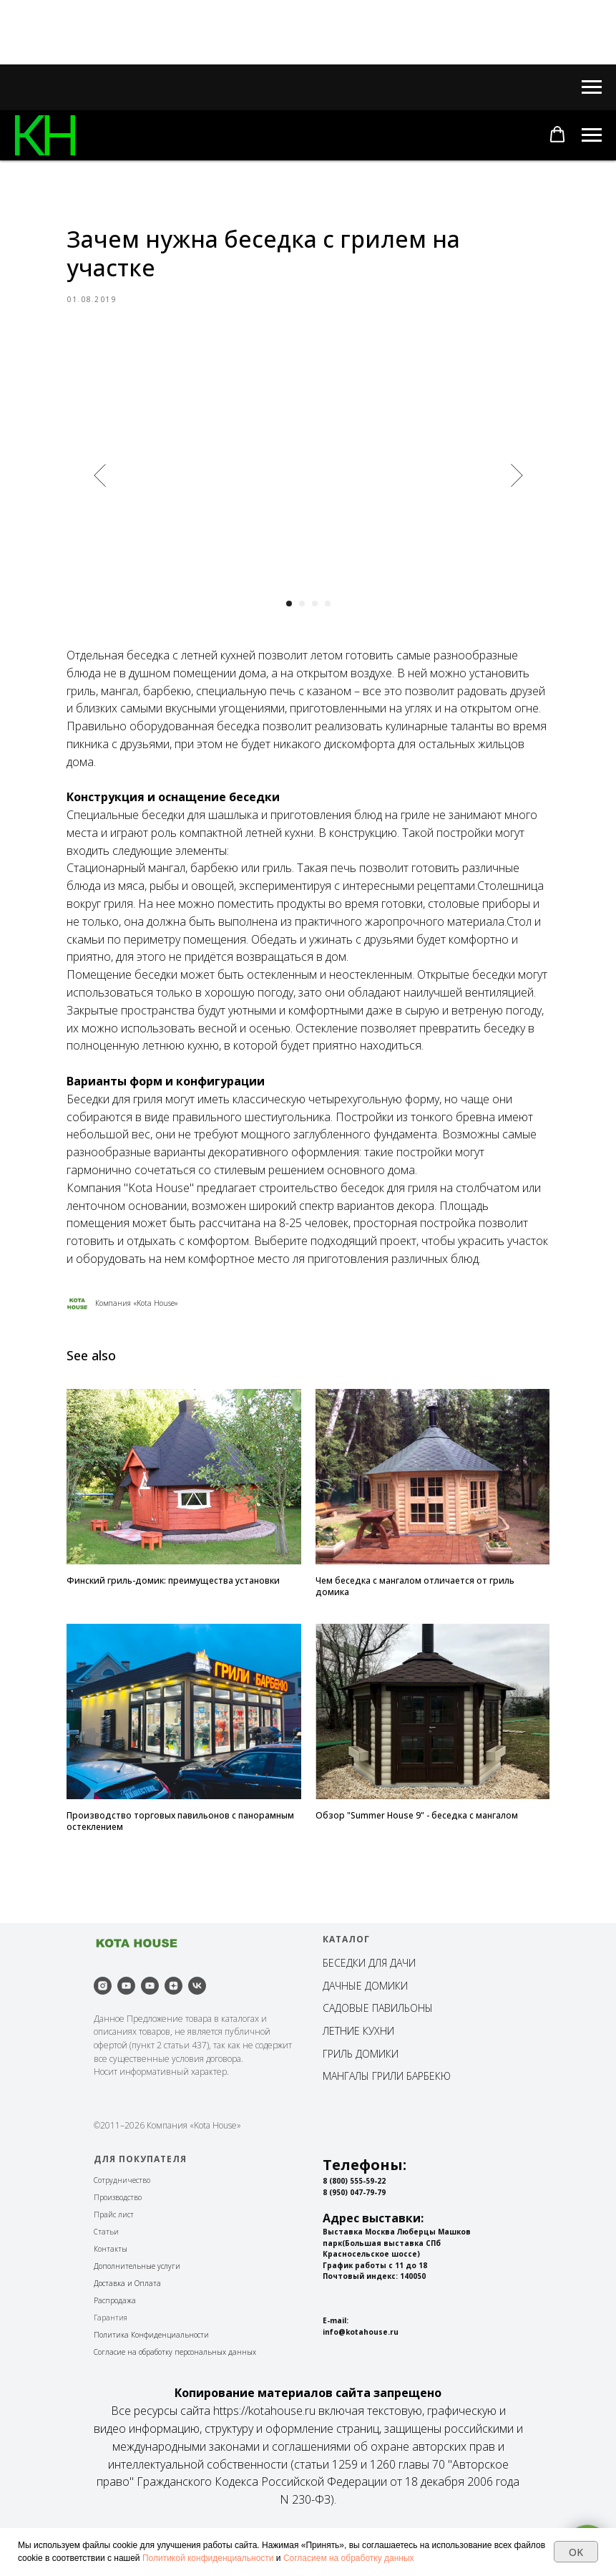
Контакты (110, 2290)
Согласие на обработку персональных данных (175, 2393)
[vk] (197, 2027)
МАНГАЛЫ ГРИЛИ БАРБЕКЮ (387, 2117)
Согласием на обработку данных (348, 2558)
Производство (118, 2239)
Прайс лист (114, 2256)
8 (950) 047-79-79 (354, 2234)
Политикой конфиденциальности (208, 2558)
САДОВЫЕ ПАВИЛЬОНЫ (378, 2049)
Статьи (106, 2273)
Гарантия (110, 2359)
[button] (557, 134)
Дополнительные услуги (137, 2308)
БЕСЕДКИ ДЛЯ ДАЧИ (369, 2004)
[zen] (173, 2027)
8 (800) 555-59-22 (354, 2222)
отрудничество (124, 2222)
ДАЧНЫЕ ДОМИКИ (365, 2027)
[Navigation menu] (592, 87)
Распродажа (115, 2342)
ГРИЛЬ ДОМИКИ (361, 2095)
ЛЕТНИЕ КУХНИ (358, 2072)
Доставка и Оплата (127, 2325)
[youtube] (126, 2027)
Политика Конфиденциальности (151, 2376)
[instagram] (103, 2027)
